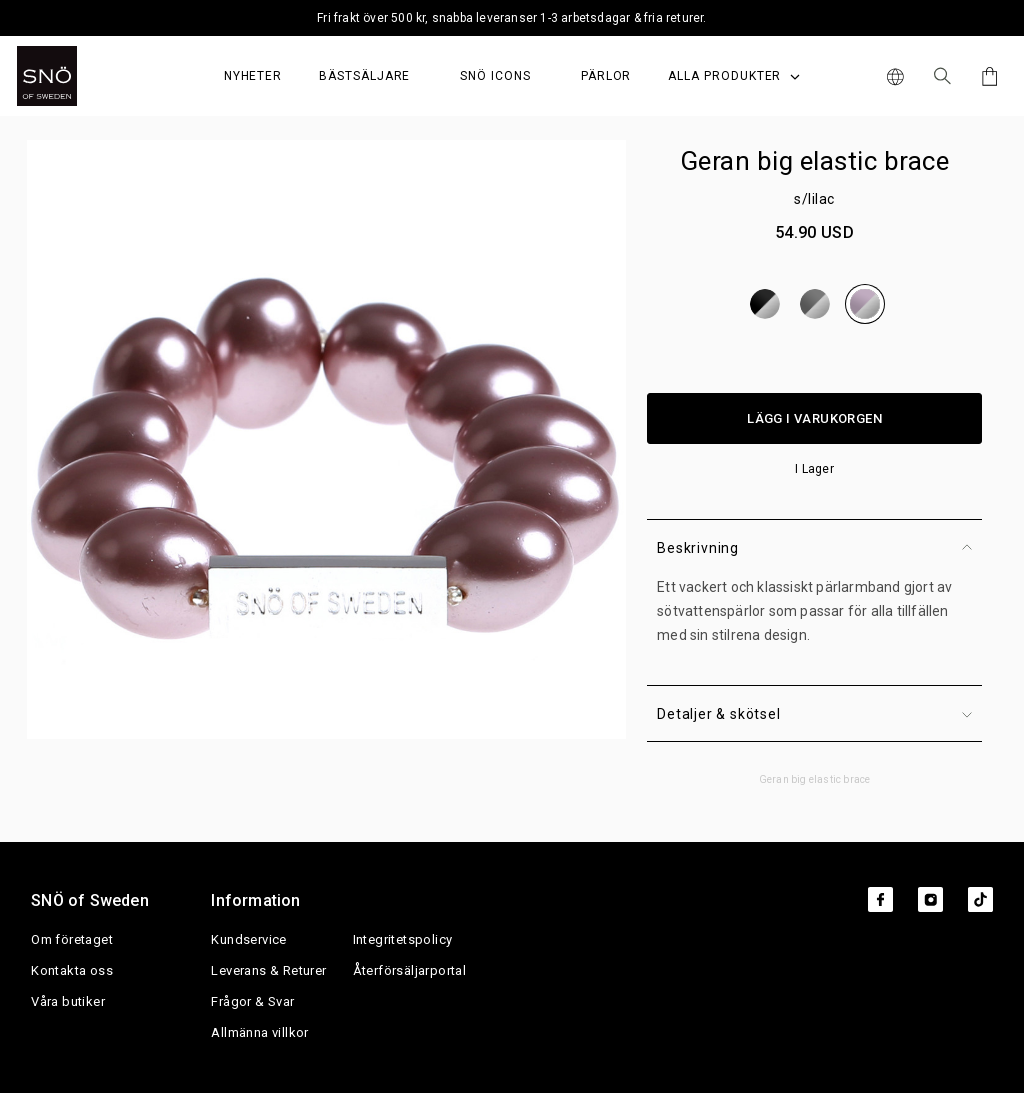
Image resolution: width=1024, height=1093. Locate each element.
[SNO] (84, 76)
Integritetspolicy (403, 939)
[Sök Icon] (942, 76)
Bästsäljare (364, 76)
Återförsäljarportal (410, 970)
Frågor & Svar (252, 1001)
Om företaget (72, 939)
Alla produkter (734, 76)
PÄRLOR (606, 76)
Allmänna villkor (259, 1032)
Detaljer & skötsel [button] (814, 714)
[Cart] (986, 76)
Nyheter (253, 76)
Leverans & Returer (268, 970)
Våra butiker (68, 1001)
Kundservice (248, 939)
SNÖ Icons (495, 76)
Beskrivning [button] (814, 548)
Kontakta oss (72, 970)
